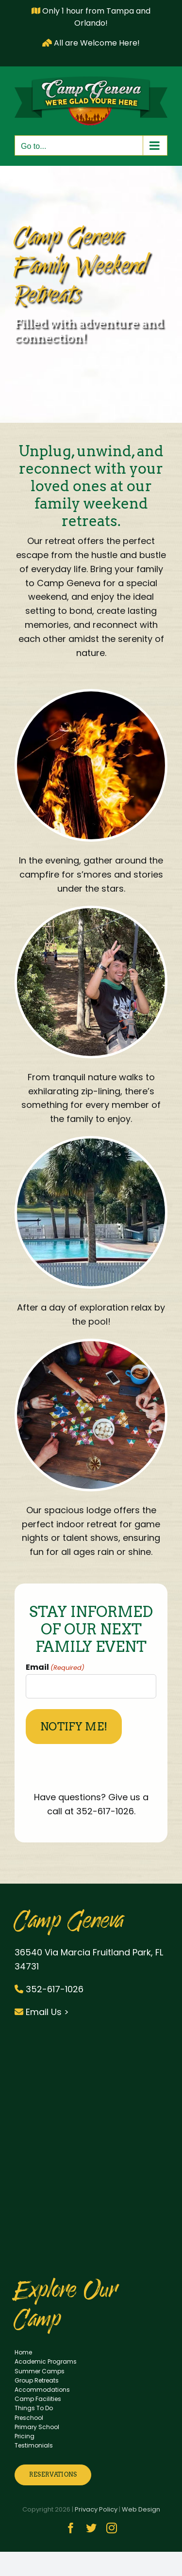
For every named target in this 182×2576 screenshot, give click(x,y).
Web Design (141, 2509)
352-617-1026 (49, 1989)
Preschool (29, 2418)
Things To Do (34, 2408)
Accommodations (42, 2389)
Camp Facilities (38, 2399)
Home (23, 2352)
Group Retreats (37, 2380)
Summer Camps (40, 2371)
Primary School (37, 2427)
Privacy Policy (96, 2509)
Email (55, 1667)
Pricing (24, 2436)
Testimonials (34, 2445)
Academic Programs (46, 2361)
